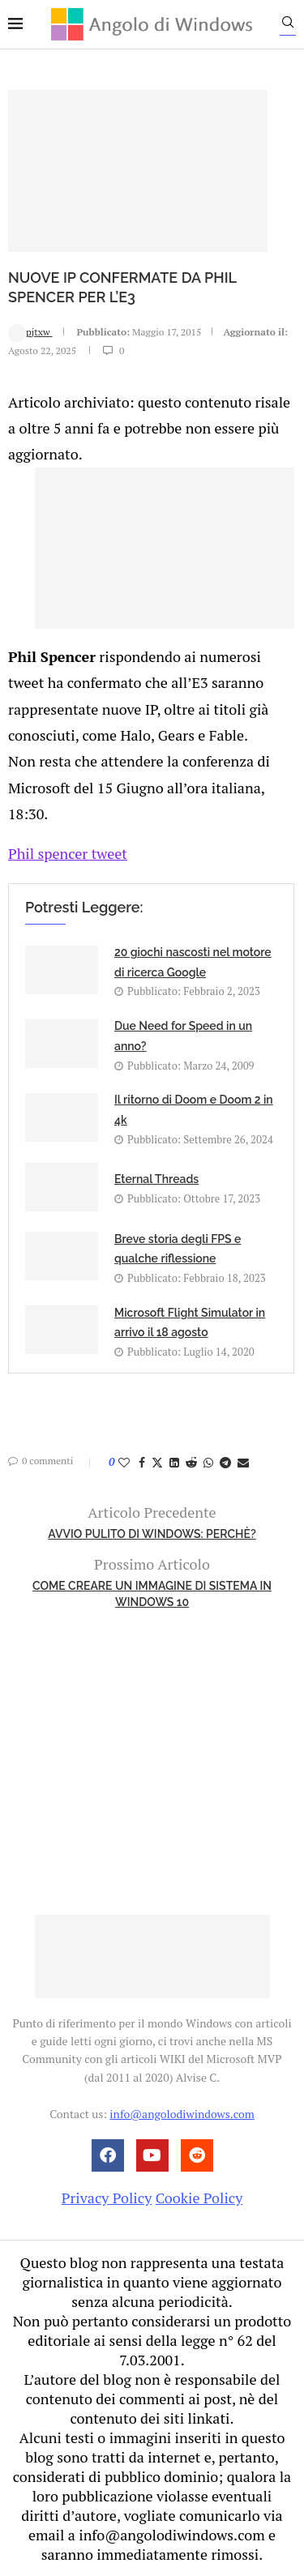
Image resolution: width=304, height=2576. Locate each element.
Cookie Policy (199, 2197)
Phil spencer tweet (67, 853)
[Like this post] (124, 1462)
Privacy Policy (107, 2197)
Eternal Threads (156, 1179)
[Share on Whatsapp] (208, 1462)
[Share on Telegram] (225, 1462)
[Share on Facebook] (142, 1462)
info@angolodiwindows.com (181, 2113)
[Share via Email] (243, 1462)
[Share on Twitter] (157, 1462)
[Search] (288, 26)
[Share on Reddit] (191, 1462)
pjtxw (30, 332)
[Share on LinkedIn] (174, 1462)
